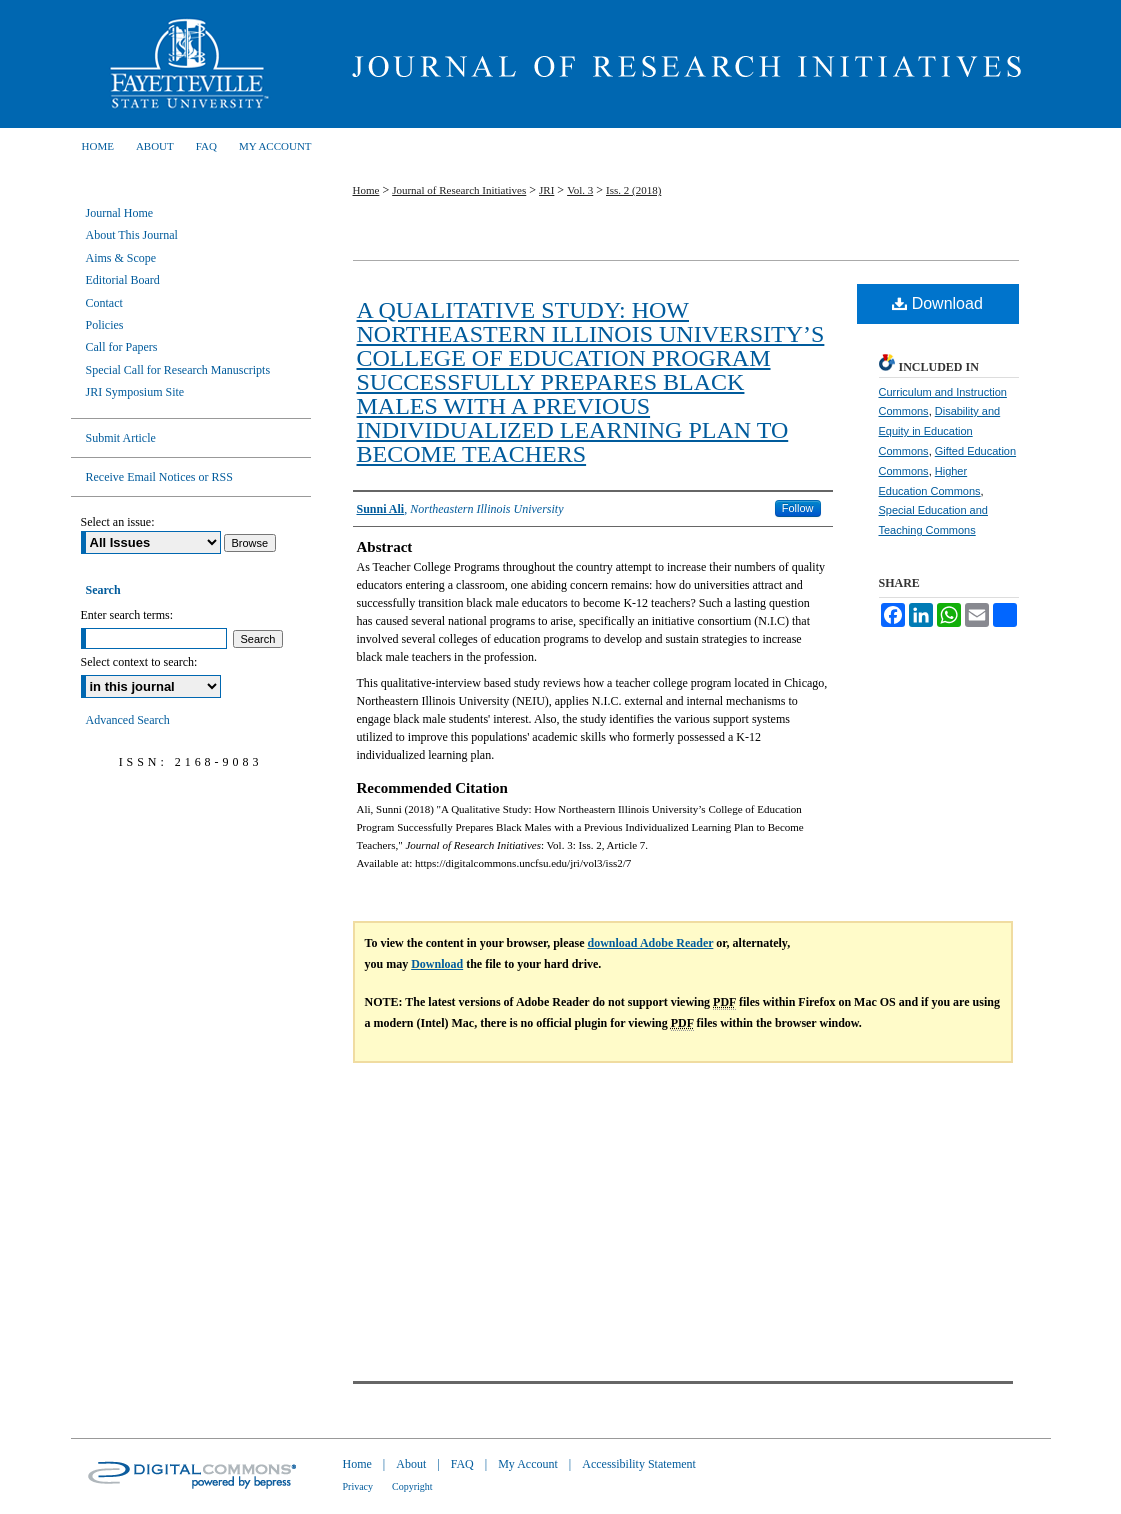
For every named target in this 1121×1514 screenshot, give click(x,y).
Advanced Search (128, 720)
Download (937, 303)
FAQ (462, 1464)
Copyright (412, 1486)
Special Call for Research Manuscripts (178, 370)
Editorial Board (123, 280)
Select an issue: (118, 522)
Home (366, 190)
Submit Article (121, 438)
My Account (528, 1464)
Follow (798, 508)
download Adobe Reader (651, 943)
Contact (104, 303)
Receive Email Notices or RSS (159, 477)
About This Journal (132, 235)
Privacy (358, 1486)
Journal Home (120, 213)
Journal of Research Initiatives (681, 64)
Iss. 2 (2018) (633, 190)
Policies (105, 325)
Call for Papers (122, 347)
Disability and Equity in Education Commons (940, 431)
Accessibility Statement (639, 1464)
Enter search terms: (127, 615)
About (411, 1464)
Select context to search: (139, 662)
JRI (546, 190)
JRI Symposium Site (135, 392)
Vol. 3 (580, 190)
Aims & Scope (121, 258)
